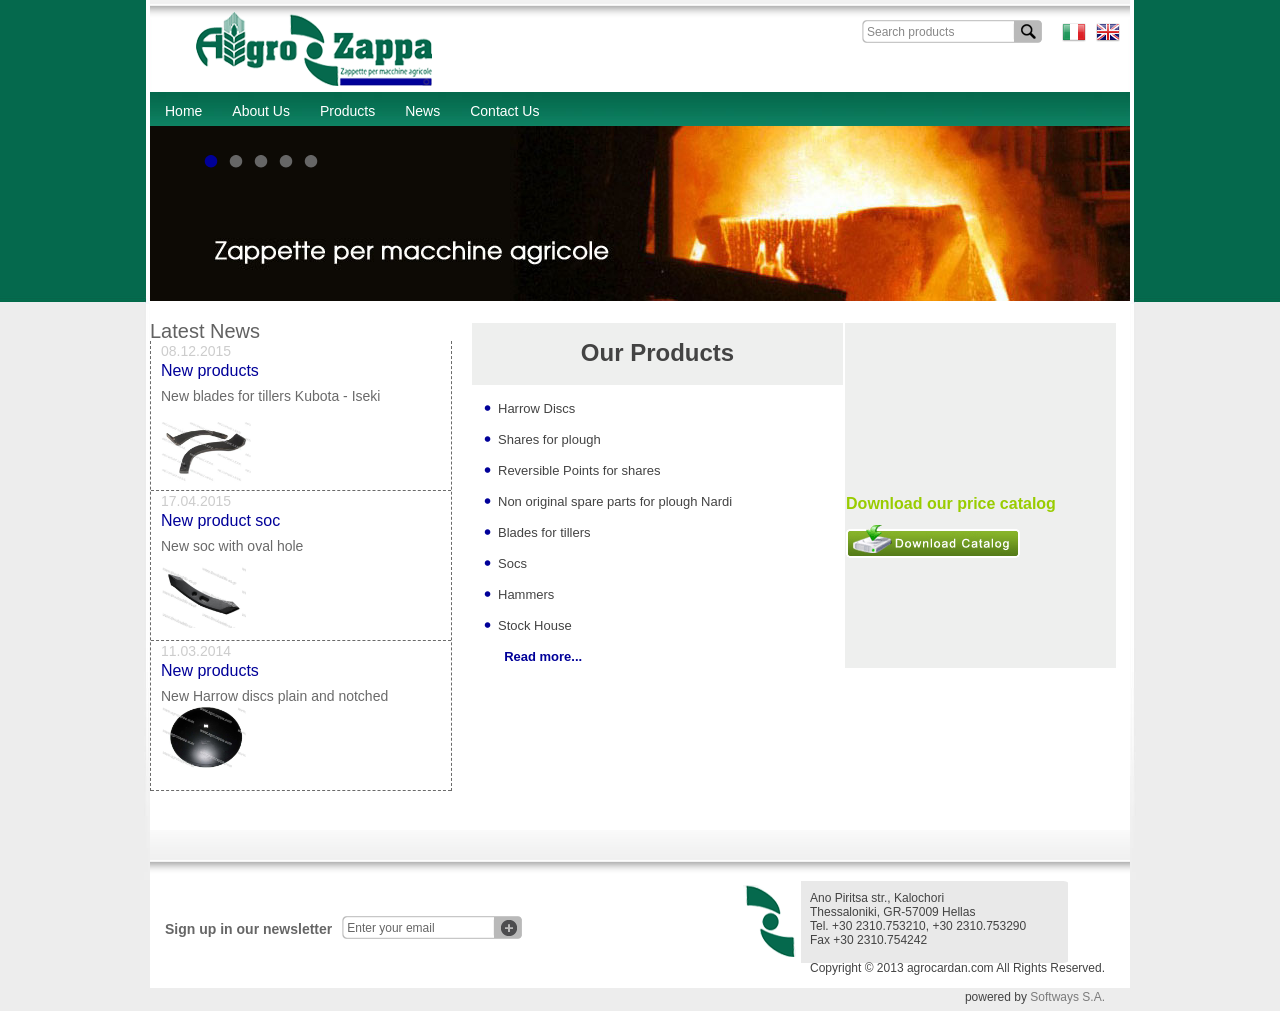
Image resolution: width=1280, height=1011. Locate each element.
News (422, 111)
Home (183, 111)
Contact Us (504, 111)
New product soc (220, 524)
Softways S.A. (1067, 997)
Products (347, 111)
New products (210, 374)
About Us (261, 111)
